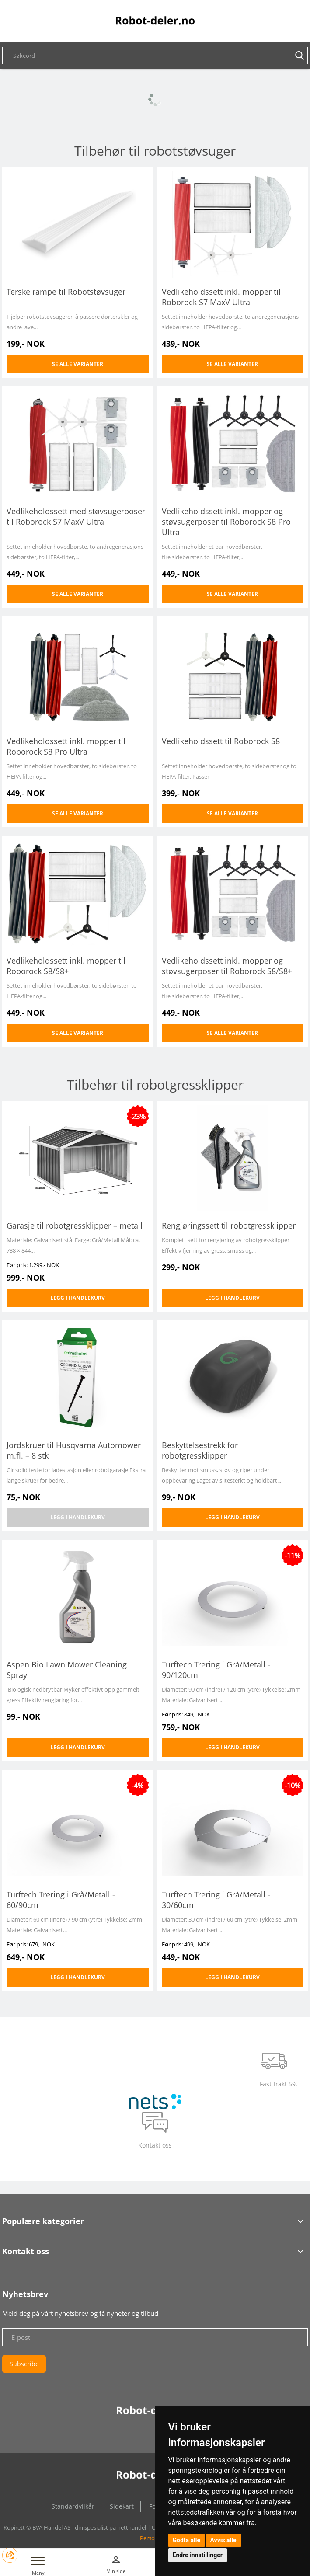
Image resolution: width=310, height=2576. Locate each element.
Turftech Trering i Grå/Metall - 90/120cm (216, 1669)
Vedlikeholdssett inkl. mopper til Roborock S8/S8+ (66, 965)
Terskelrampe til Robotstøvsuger (66, 291)
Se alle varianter (77, 364)
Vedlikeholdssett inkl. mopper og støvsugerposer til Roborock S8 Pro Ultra (226, 521)
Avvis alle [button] (223, 2540)
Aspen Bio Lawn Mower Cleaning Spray (67, 1669)
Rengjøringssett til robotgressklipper (229, 1225)
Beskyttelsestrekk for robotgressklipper (200, 1450)
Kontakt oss (25, 2251)
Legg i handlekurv (77, 1298)
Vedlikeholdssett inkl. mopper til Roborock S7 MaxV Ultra (221, 296)
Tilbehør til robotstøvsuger (155, 151)
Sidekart (122, 2506)
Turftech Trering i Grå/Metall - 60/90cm (61, 1899)
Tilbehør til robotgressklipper (155, 1084)
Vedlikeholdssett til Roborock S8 (221, 741)
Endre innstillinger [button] (198, 2555)
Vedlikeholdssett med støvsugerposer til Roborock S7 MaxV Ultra (76, 516)
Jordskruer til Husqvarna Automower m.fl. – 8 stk (74, 1450)
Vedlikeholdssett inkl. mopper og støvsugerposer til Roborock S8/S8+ (227, 965)
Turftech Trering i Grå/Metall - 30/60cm (216, 1899)
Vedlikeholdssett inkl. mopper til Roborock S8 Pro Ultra (66, 746)
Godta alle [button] (187, 2540)
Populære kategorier (43, 2221)
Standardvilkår (73, 2506)
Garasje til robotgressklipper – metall (75, 1225)
